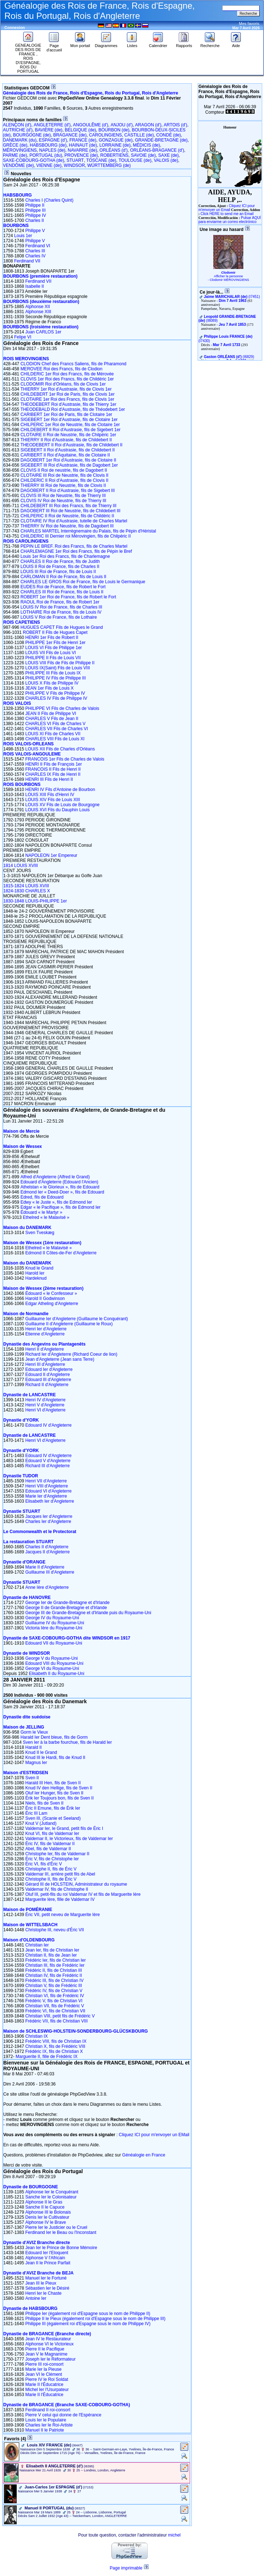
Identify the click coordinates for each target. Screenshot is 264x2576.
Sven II (32, 1777)
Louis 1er (23, 235)
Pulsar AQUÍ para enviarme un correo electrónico (229, 220)
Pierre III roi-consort (44, 2364)
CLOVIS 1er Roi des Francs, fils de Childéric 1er (67, 379)
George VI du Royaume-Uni (52, 1668)
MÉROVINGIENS (20, 150)
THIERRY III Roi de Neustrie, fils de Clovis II (63, 485)
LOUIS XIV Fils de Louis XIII (52, 799)
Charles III (35, 250)
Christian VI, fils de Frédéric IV (54, 1995)
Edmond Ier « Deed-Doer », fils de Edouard (62, 1192)
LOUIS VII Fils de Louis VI (50, 652)
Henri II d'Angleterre (44, 1349)
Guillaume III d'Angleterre (49, 1572)
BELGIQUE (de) (80, 129)
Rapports (184, 44)
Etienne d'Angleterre (45, 1334)
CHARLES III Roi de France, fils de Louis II (61, 591)
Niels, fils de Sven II (44, 1803)
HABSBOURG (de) (48, 145)
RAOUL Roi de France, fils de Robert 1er (59, 602)
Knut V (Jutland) (41, 1823)
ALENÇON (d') (17, 124)
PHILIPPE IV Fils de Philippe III (55, 678)
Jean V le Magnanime (46, 2354)
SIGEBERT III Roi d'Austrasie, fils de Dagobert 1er (69, 465)
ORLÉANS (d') (113, 150)
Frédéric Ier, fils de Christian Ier (55, 1960)
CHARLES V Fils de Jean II (51, 718)
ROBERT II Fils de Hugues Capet (55, 632)
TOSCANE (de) (101, 160)
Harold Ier (35, 1273)
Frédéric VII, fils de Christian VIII (56, 2021)
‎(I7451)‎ (232, 297)
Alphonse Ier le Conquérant (51, 2191)
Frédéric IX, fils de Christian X (54, 2051)
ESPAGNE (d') (53, 140)
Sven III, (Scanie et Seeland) (53, 1818)
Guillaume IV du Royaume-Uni (54, 1622)
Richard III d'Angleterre (47, 1465)
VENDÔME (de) (18, 165)
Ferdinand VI (37, 245)
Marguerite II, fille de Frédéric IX (47, 2056)
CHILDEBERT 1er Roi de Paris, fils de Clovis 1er (67, 394)
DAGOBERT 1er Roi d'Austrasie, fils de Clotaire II (68, 460)
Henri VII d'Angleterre (46, 1480)
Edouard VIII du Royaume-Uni (54, 1663)
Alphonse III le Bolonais (48, 2212)
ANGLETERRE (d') (52, 124)
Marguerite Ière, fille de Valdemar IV (60, 1899)
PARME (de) (15, 155)
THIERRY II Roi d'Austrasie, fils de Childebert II (66, 439)
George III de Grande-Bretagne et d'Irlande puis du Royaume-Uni (88, 1612)
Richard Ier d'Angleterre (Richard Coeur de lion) (71, 1354)
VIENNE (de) (48, 165)
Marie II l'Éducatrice (44, 2384)
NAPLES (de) (52, 150)
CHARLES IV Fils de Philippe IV (56, 698)
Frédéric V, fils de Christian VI (54, 2000)
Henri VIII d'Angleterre (46, 1486)
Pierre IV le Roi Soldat (46, 2379)
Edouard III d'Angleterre (48, 1379)
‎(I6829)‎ (229, 357)
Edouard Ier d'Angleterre (49, 1369)
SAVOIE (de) (143, 155)
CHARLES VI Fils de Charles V (55, 723)
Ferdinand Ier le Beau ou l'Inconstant (60, 2232)
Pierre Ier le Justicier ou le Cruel (56, 2227)
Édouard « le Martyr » (41, 1212)
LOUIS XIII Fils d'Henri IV (49, 794)
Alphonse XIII (38, 311)
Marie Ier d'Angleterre (46, 1496)
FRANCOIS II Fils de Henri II (53, 769)
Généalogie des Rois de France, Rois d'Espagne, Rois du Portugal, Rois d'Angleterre (90, 93)
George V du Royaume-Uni (51, 1658)
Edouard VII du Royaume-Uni (53, 1643)
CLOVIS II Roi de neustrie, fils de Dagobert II (63, 470)
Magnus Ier (36, 1762)
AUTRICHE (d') (18, 129)
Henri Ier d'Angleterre (46, 1328)
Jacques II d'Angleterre (47, 1551)
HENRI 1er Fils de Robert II (51, 637)
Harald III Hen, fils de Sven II (53, 1782)
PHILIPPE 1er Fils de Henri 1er (55, 642)
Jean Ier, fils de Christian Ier (52, 1950)
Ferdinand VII (27, 261)
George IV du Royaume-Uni (52, 1617)
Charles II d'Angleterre (47, 1546)
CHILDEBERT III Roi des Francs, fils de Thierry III (68, 505)
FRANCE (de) (82, 140)
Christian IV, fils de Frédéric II (53, 1975)
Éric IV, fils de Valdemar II (50, 1843)
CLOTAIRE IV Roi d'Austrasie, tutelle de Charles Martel (73, 520)
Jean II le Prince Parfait (47, 2262)
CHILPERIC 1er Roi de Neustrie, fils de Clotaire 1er (70, 424)
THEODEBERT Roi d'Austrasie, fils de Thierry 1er (68, 404)
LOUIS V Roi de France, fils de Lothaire (58, 617)
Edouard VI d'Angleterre (48, 1491)
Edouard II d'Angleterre (47, 1374)
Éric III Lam (36, 1813)
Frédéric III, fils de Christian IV (54, 1980)
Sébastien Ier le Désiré (47, 2288)
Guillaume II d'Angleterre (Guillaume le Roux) (69, 1323)
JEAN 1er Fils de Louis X (49, 688)
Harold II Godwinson (45, 1298)
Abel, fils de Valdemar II (48, 1848)
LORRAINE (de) (115, 145)
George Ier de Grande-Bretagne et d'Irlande (67, 1602)
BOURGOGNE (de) (32, 135)
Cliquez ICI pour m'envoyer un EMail (154, 2134)
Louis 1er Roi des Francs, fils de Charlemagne (65, 556)
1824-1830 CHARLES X (26, 890)
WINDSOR (74, 165)
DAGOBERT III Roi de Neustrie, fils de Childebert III (70, 510)
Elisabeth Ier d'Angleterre (49, 1501)
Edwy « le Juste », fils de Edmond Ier (56, 1202)
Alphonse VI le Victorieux (49, 2343)
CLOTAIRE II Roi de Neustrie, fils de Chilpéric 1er (68, 434)
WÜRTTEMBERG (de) (109, 165)
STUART (75, 160)
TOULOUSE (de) (135, 160)
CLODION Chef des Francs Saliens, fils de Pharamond (73, 363)
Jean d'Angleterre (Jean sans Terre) (59, 1359)
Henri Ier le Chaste (43, 2293)
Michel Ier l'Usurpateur (47, 2389)
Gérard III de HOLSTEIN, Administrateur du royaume (76, 1884)
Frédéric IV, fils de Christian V (54, 1990)
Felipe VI (22, 337)
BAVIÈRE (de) (48, 129)
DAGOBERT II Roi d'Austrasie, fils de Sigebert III (67, 490)
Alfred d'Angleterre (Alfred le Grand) (55, 1176)
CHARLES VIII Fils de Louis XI (54, 738)
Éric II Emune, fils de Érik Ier (52, 1808)
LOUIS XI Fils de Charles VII (53, 733)
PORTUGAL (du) (45, 155)
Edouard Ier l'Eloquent (46, 2252)
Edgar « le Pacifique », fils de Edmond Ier (60, 1207)
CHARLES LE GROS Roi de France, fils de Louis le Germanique (82, 581)
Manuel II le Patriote (44, 2430)
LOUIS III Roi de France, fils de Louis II (58, 571)
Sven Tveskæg (39, 1232)
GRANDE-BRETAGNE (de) (161, 140)
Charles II (34, 220)
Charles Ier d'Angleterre (48, 1521)
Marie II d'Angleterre (45, 1567)
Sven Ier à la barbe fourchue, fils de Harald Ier (67, 1742)
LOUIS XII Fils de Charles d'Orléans (60, 749)
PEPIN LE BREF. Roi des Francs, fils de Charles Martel (73, 546)
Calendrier (158, 44)
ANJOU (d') (122, 124)
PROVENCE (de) (81, 155)
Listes (132, 44)
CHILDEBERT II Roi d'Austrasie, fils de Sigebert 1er (70, 429)
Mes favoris (249, 23)
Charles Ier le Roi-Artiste (49, 2425)
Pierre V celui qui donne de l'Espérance (63, 2414)
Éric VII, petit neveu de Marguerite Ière (62, 1914)
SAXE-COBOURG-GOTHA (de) (33, 160)
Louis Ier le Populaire (45, 2420)
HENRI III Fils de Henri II (49, 779)
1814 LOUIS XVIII (20, 865)
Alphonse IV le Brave (45, 2222)
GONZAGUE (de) (115, 140)
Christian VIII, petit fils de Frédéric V (60, 2016)
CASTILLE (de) (139, 135)
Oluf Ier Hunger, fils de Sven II (54, 1793)
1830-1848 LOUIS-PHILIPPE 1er (35, 901)
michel (174, 2535)
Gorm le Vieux (34, 1732)
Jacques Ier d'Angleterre (49, 1516)
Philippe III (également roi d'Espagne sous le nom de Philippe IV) (87, 2323)
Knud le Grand (39, 1268)
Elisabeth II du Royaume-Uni (56, 1673)
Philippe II (35, 205)
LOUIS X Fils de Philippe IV (52, 683)
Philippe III (35, 210)
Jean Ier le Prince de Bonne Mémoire (61, 2247)
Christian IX (36, 2036)
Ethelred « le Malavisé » (46, 1217)
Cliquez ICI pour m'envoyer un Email (226, 208)
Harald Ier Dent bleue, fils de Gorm (53, 1737)
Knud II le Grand (41, 1752)
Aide (236, 44)
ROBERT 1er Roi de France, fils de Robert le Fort (68, 596)
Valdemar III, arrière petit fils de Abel (60, 1874)
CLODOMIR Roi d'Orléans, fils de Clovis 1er (63, 384)
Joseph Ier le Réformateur (50, 2359)
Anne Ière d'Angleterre (47, 1587)
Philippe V (35, 230)
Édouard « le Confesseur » (51, 1293)
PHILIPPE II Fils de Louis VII (53, 657)
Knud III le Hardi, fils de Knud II (55, 1757)
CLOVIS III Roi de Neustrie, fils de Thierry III (63, 495)
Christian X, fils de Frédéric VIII (55, 2046)
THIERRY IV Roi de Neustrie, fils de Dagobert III (67, 526)
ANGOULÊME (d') (90, 124)
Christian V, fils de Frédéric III (53, 1985)
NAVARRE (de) (82, 150)
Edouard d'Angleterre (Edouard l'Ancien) (59, 1181)
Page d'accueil (54, 46)
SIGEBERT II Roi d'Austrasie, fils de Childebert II (67, 450)
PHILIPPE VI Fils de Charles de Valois (62, 708)
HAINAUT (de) (83, 145)
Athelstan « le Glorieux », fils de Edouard (59, 1187)
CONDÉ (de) (168, 135)
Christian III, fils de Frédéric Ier (54, 1965)
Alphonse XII (37, 306)
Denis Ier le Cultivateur (47, 2217)
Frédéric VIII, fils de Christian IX (56, 2041)
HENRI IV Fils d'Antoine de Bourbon (60, 789)
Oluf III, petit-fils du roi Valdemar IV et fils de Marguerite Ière (83, 1894)
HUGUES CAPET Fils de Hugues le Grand (61, 627)
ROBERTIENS (114, 155)
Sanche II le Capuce (45, 2207)
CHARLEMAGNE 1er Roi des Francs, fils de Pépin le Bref (76, 551)
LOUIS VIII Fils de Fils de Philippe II (60, 662)
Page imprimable (126, 2568)
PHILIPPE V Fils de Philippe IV (55, 693)
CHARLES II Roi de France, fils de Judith (60, 561)
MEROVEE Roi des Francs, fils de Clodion (61, 368)
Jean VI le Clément (43, 2374)
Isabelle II (34, 286)
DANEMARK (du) (20, 140)
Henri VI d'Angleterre (45, 1410)
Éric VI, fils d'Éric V (43, 1863)
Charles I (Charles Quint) (49, 200)
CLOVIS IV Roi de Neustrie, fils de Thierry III (63, 500)
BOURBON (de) (114, 129)
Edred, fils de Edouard (41, 1197)
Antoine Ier (35, 2298)
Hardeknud (36, 1278)
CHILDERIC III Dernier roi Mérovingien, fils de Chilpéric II (75, 536)
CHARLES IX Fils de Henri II (53, 774)
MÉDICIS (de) (146, 145)
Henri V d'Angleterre (45, 1404)
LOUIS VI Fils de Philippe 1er (53, 647)
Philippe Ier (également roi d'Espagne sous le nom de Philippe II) (87, 2313)
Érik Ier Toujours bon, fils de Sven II (59, 1798)
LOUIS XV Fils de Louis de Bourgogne (62, 804)
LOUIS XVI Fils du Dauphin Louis (57, 809)
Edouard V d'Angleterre (47, 1460)
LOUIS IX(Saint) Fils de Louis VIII (57, 667)
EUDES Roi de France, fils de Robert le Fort (63, 586)
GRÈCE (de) (15, 145)
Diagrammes (106, 44)
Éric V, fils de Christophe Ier (52, 1858)
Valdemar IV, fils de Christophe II (56, 1889)
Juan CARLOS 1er (43, 331)
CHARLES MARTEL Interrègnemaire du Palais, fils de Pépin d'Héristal (88, 531)
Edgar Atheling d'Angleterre (51, 1303)
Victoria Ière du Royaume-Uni (53, 1627)
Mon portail (80, 44)
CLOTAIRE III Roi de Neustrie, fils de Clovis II (64, 475)
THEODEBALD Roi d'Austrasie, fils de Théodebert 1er (72, 409)
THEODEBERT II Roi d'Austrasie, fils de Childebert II (71, 444)
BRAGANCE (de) (70, 135)
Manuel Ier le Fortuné (46, 2278)
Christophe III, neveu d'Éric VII (54, 1929)
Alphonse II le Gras (43, 2202)
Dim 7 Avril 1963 (233, 301)
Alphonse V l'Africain (45, 2257)
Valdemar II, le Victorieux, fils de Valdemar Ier (69, 1838)
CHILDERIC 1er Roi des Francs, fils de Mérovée (67, 373)
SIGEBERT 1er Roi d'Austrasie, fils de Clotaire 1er (68, 419)
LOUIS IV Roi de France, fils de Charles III (61, 607)
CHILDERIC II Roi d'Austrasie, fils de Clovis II (64, 480)
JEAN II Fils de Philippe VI (50, 713)
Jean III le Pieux (40, 2283)
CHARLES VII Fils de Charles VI (56, 728)
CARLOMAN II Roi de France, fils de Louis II (63, 576)
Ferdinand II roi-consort (47, 2409)
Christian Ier (37, 1945)
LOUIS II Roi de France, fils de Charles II (59, 566)
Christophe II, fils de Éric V (51, 1869)
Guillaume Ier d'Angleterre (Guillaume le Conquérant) (76, 1318)
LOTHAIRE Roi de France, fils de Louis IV (60, 612)
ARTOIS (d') (175, 124)
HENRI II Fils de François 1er (53, 764)
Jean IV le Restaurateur (48, 2338)
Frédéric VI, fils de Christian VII (55, 2010)
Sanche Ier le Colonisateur (51, 2197)
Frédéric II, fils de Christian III (53, 1970)
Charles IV (35, 255)
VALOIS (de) (166, 160)
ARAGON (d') (148, 124)
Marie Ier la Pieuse (43, 2369)
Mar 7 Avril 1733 (226, 345)
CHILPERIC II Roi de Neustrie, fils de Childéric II (67, 515)
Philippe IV (35, 215)
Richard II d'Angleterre (47, 1384)
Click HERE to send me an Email (227, 214)
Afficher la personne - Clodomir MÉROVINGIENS (228, 278)
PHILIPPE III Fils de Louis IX (53, 672)
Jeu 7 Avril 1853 (232, 325)
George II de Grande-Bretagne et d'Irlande (66, 1607)
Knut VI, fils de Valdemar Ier (52, 1833)
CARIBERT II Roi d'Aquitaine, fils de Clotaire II (65, 455)
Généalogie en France (143, 2155)
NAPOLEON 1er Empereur (51, 855)
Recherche (209, 44)
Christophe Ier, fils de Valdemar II (57, 1853)
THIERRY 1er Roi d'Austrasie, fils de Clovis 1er (65, 389)
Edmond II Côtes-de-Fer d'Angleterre (60, 1252)
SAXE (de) (168, 155)
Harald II (33, 1747)
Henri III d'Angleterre (45, 1364)
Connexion (14, 27)
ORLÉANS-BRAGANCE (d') (157, 150)
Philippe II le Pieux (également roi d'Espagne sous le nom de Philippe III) (95, 2318)
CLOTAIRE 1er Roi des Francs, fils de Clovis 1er (67, 399)
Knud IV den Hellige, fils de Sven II (58, 1787)
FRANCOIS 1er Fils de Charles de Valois (64, 759)
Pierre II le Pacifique (44, 2349)
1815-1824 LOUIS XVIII (26, 885)
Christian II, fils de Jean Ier (51, 1955)
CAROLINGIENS (105, 135)
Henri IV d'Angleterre (45, 1399)
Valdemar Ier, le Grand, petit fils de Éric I (64, 1828)
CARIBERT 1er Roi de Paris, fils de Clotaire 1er (66, 414)
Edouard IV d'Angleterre (48, 1425)
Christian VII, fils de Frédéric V (54, 2005)
